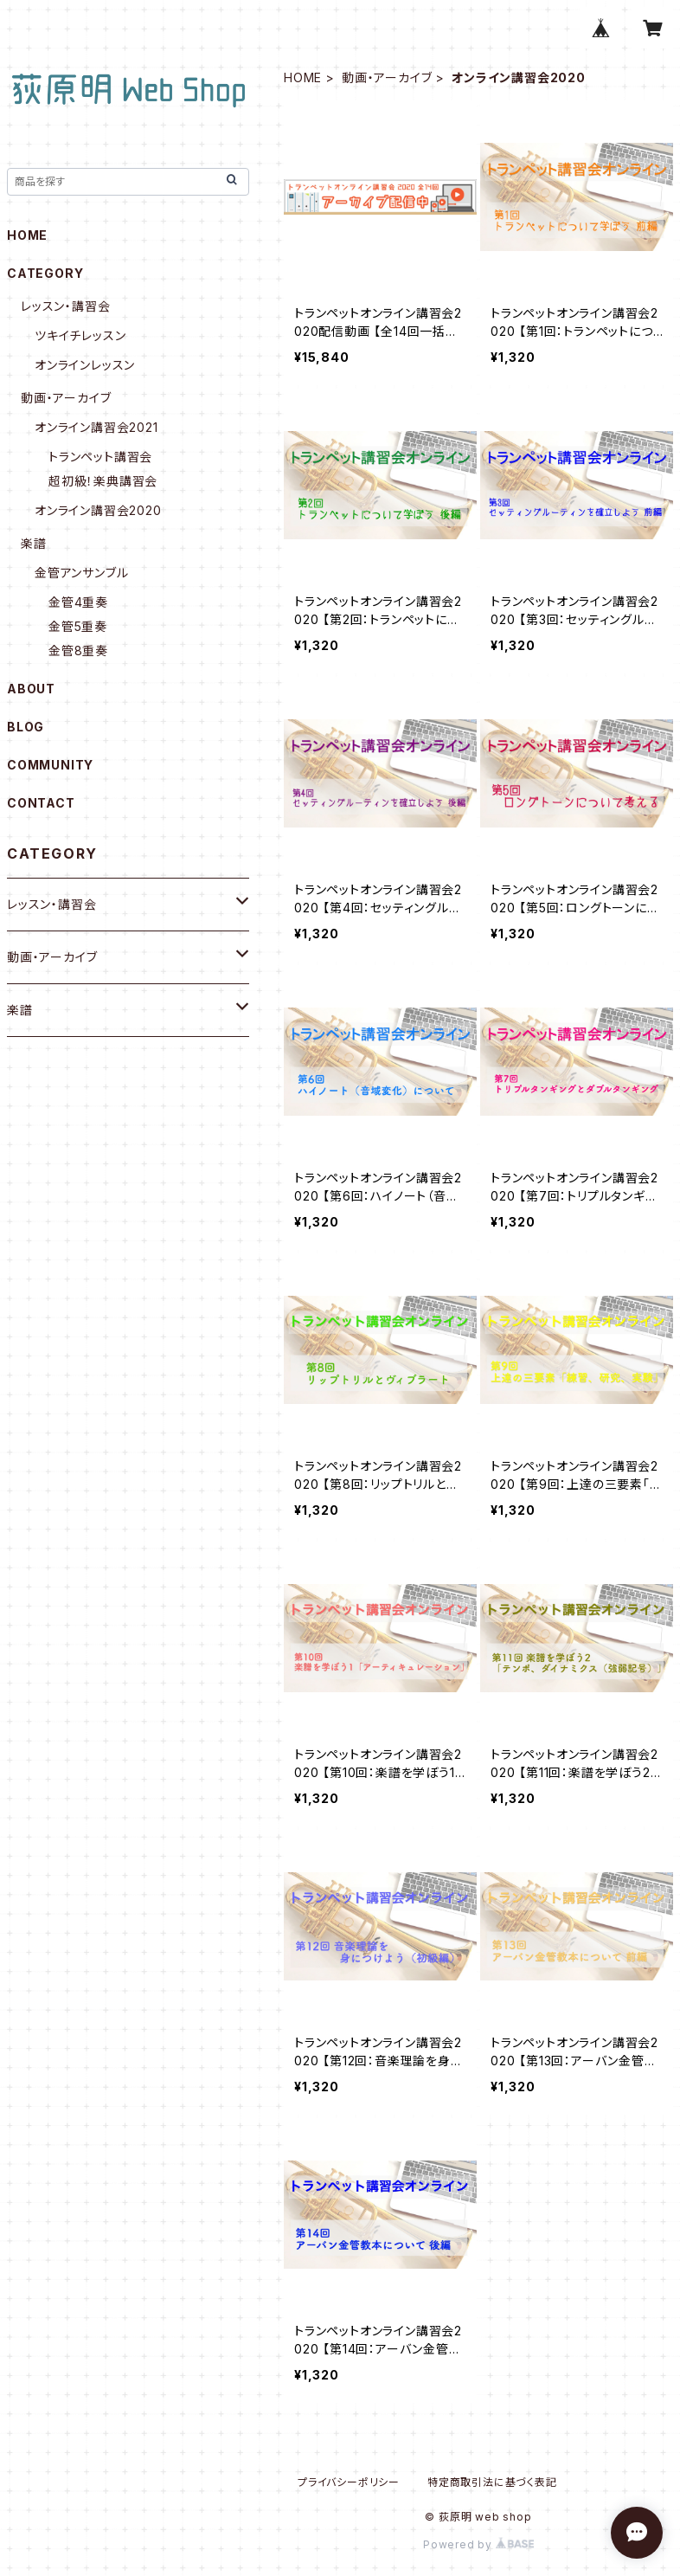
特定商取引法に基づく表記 (492, 2482)
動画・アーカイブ (387, 77)
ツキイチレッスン (80, 335)
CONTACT (41, 802)
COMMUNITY (50, 764)
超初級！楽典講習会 (102, 480)
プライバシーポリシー (349, 2482)
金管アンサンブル (81, 572)
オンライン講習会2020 (98, 510)
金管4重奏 (78, 602)
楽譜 (34, 543)
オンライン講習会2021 (96, 427)
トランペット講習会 (100, 456)
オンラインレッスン (85, 364)
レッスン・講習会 (65, 306)
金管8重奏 (78, 650)
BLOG (25, 726)
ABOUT (31, 688)
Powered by (478, 2544)
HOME (303, 77)
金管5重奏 (77, 626)
